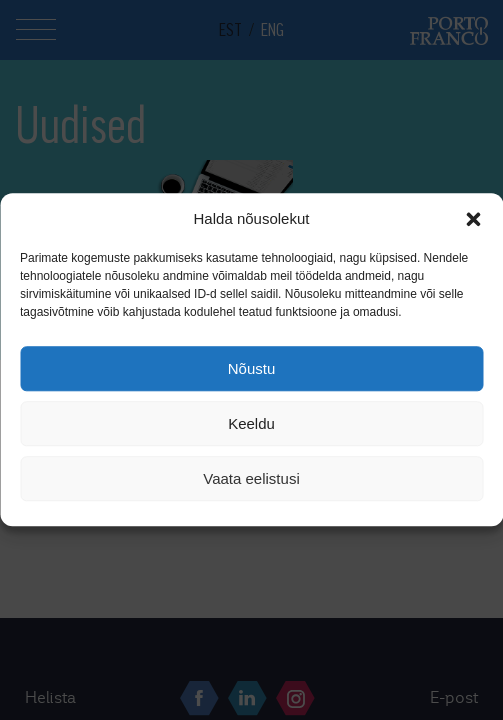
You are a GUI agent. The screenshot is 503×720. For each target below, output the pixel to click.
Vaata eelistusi (251, 478)
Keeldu (251, 423)
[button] (473, 219)
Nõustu (252, 368)
